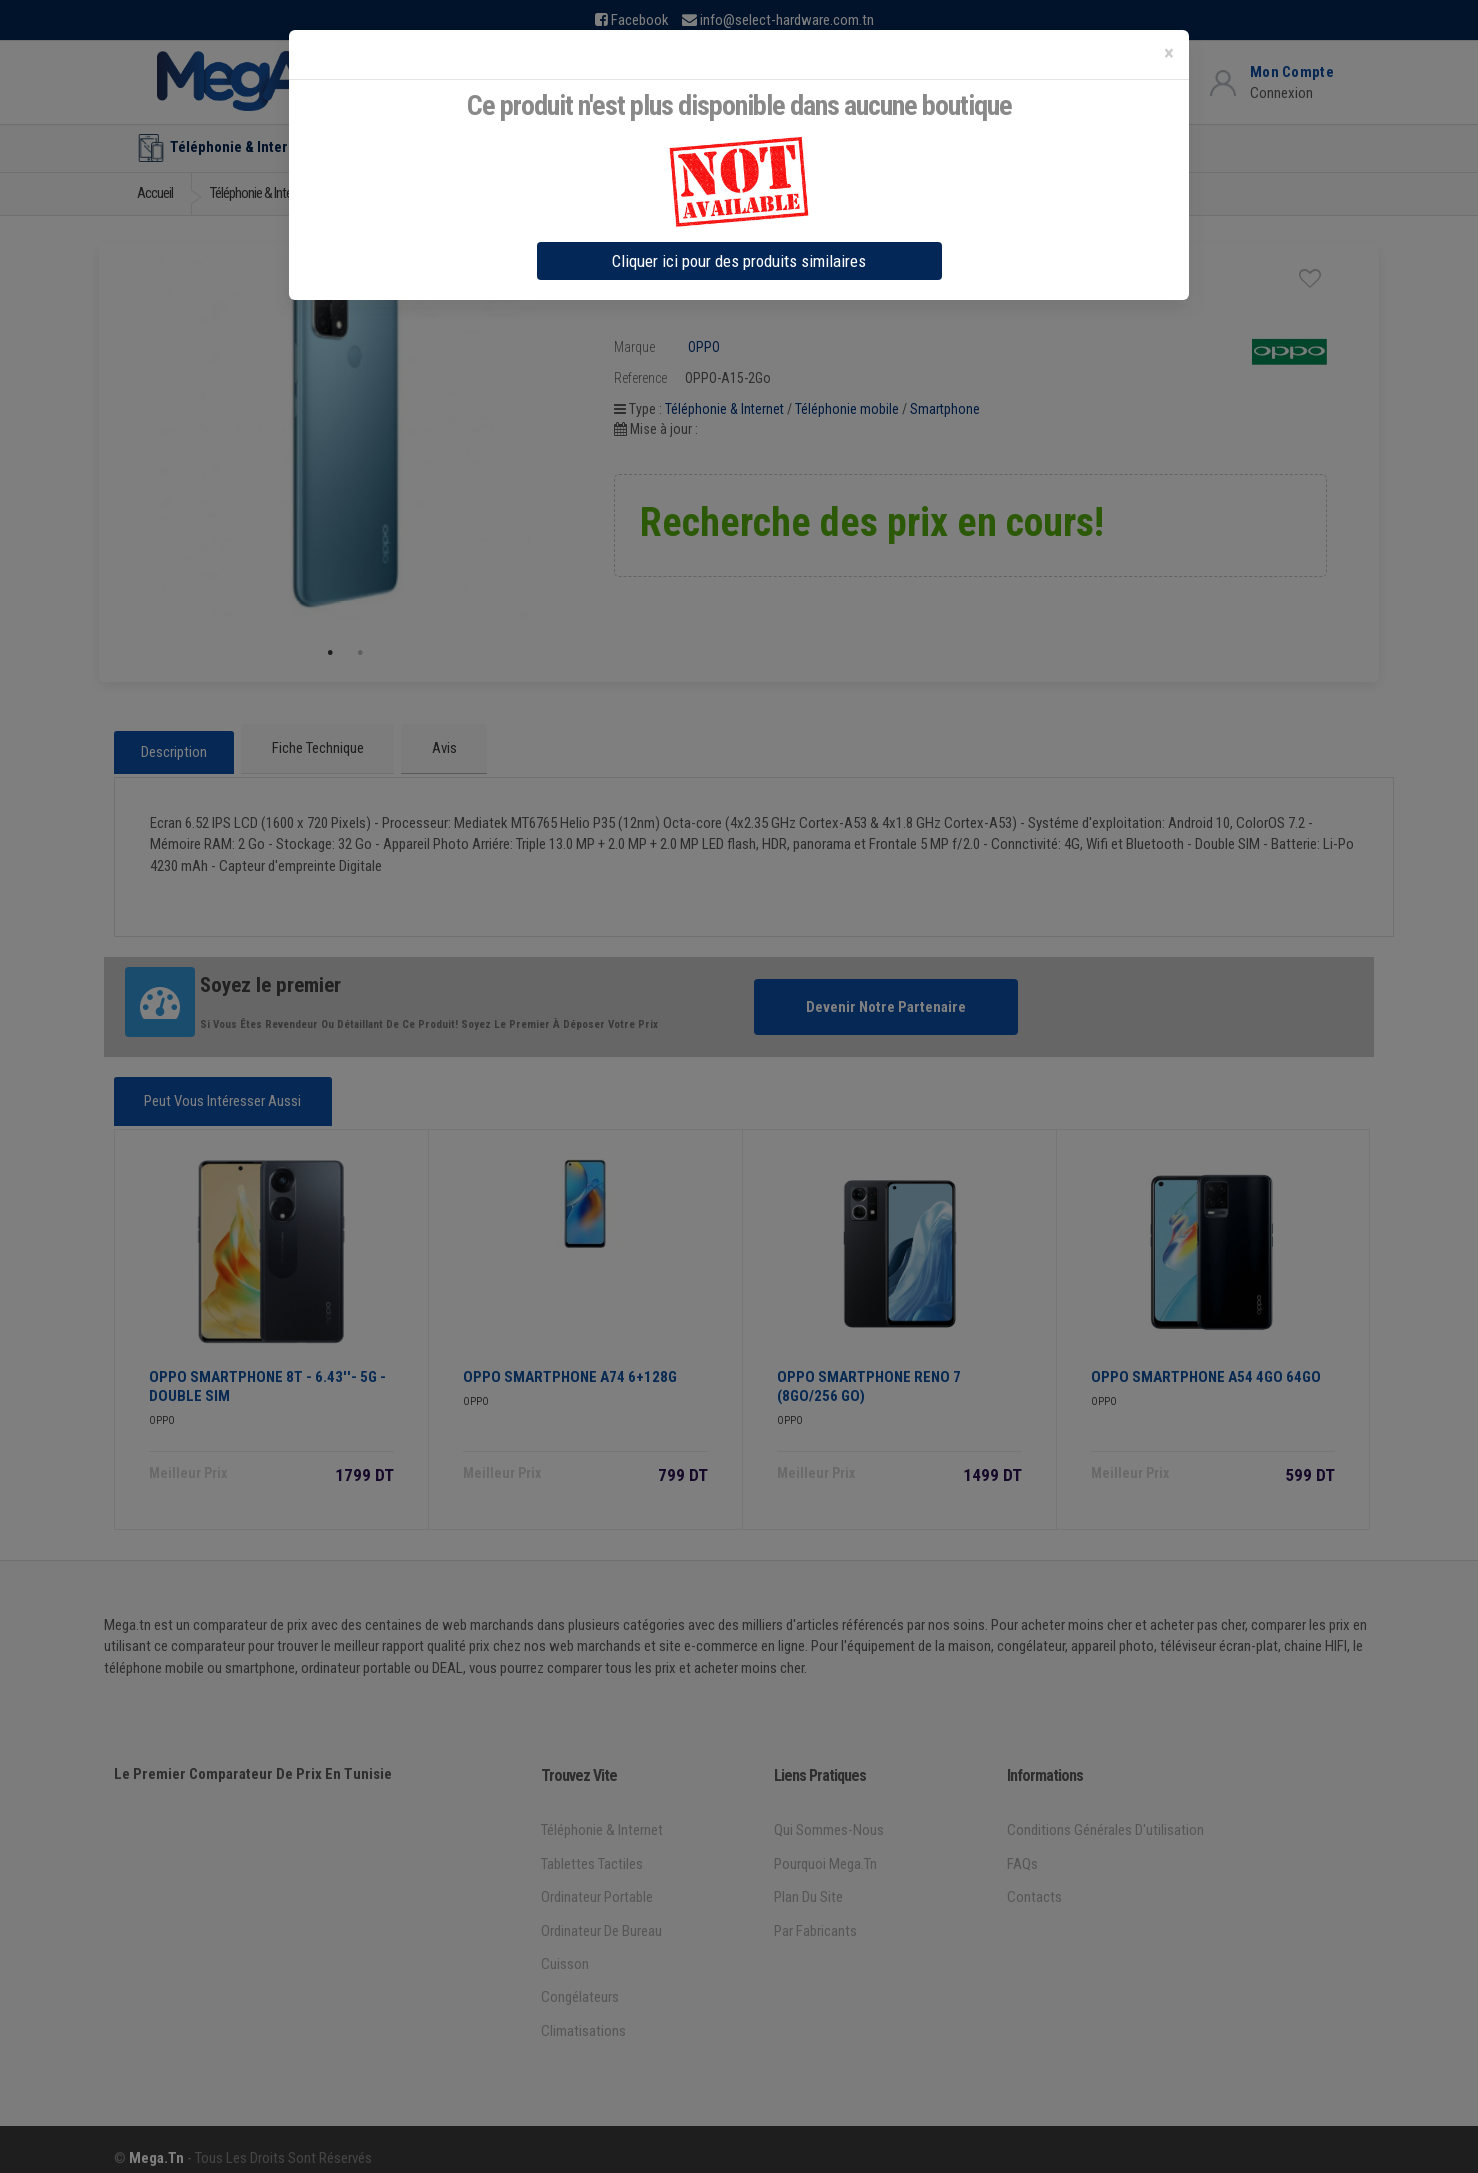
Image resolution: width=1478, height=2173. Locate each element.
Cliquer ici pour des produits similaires (739, 261)
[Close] (1169, 53)
